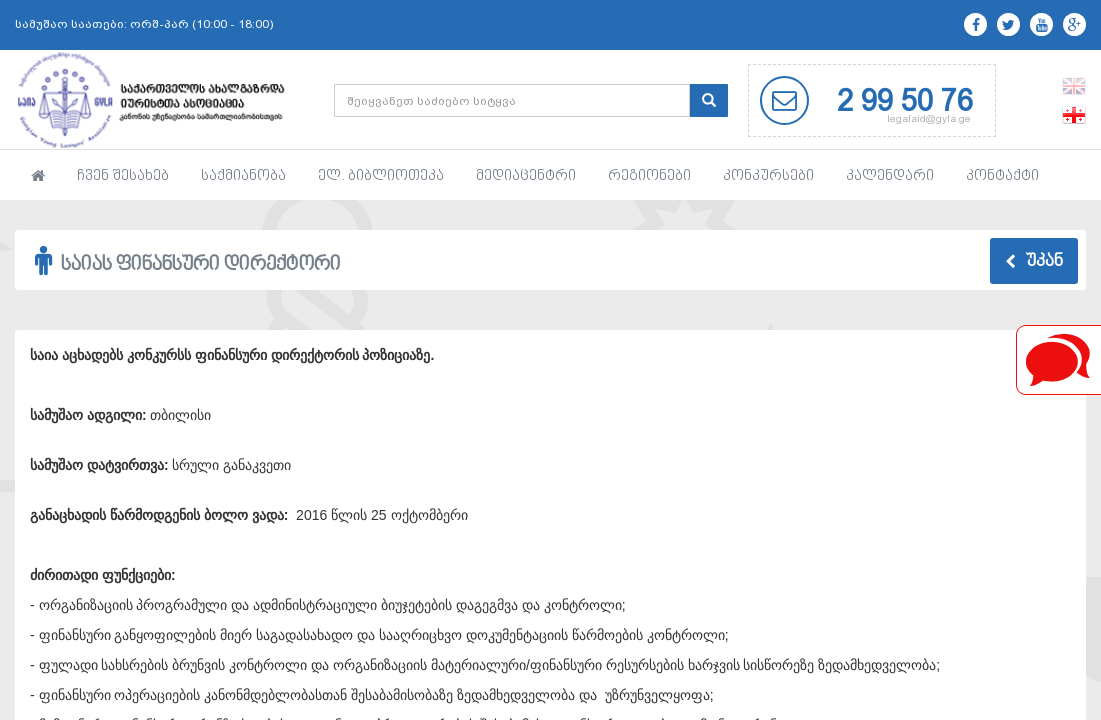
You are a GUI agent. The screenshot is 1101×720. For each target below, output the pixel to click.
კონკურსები (768, 176)
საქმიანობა (243, 176)
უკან (1034, 262)
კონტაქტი (1002, 176)
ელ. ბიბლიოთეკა (381, 176)
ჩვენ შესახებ (123, 176)
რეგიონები (649, 176)
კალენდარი (890, 176)
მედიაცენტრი (526, 176)
